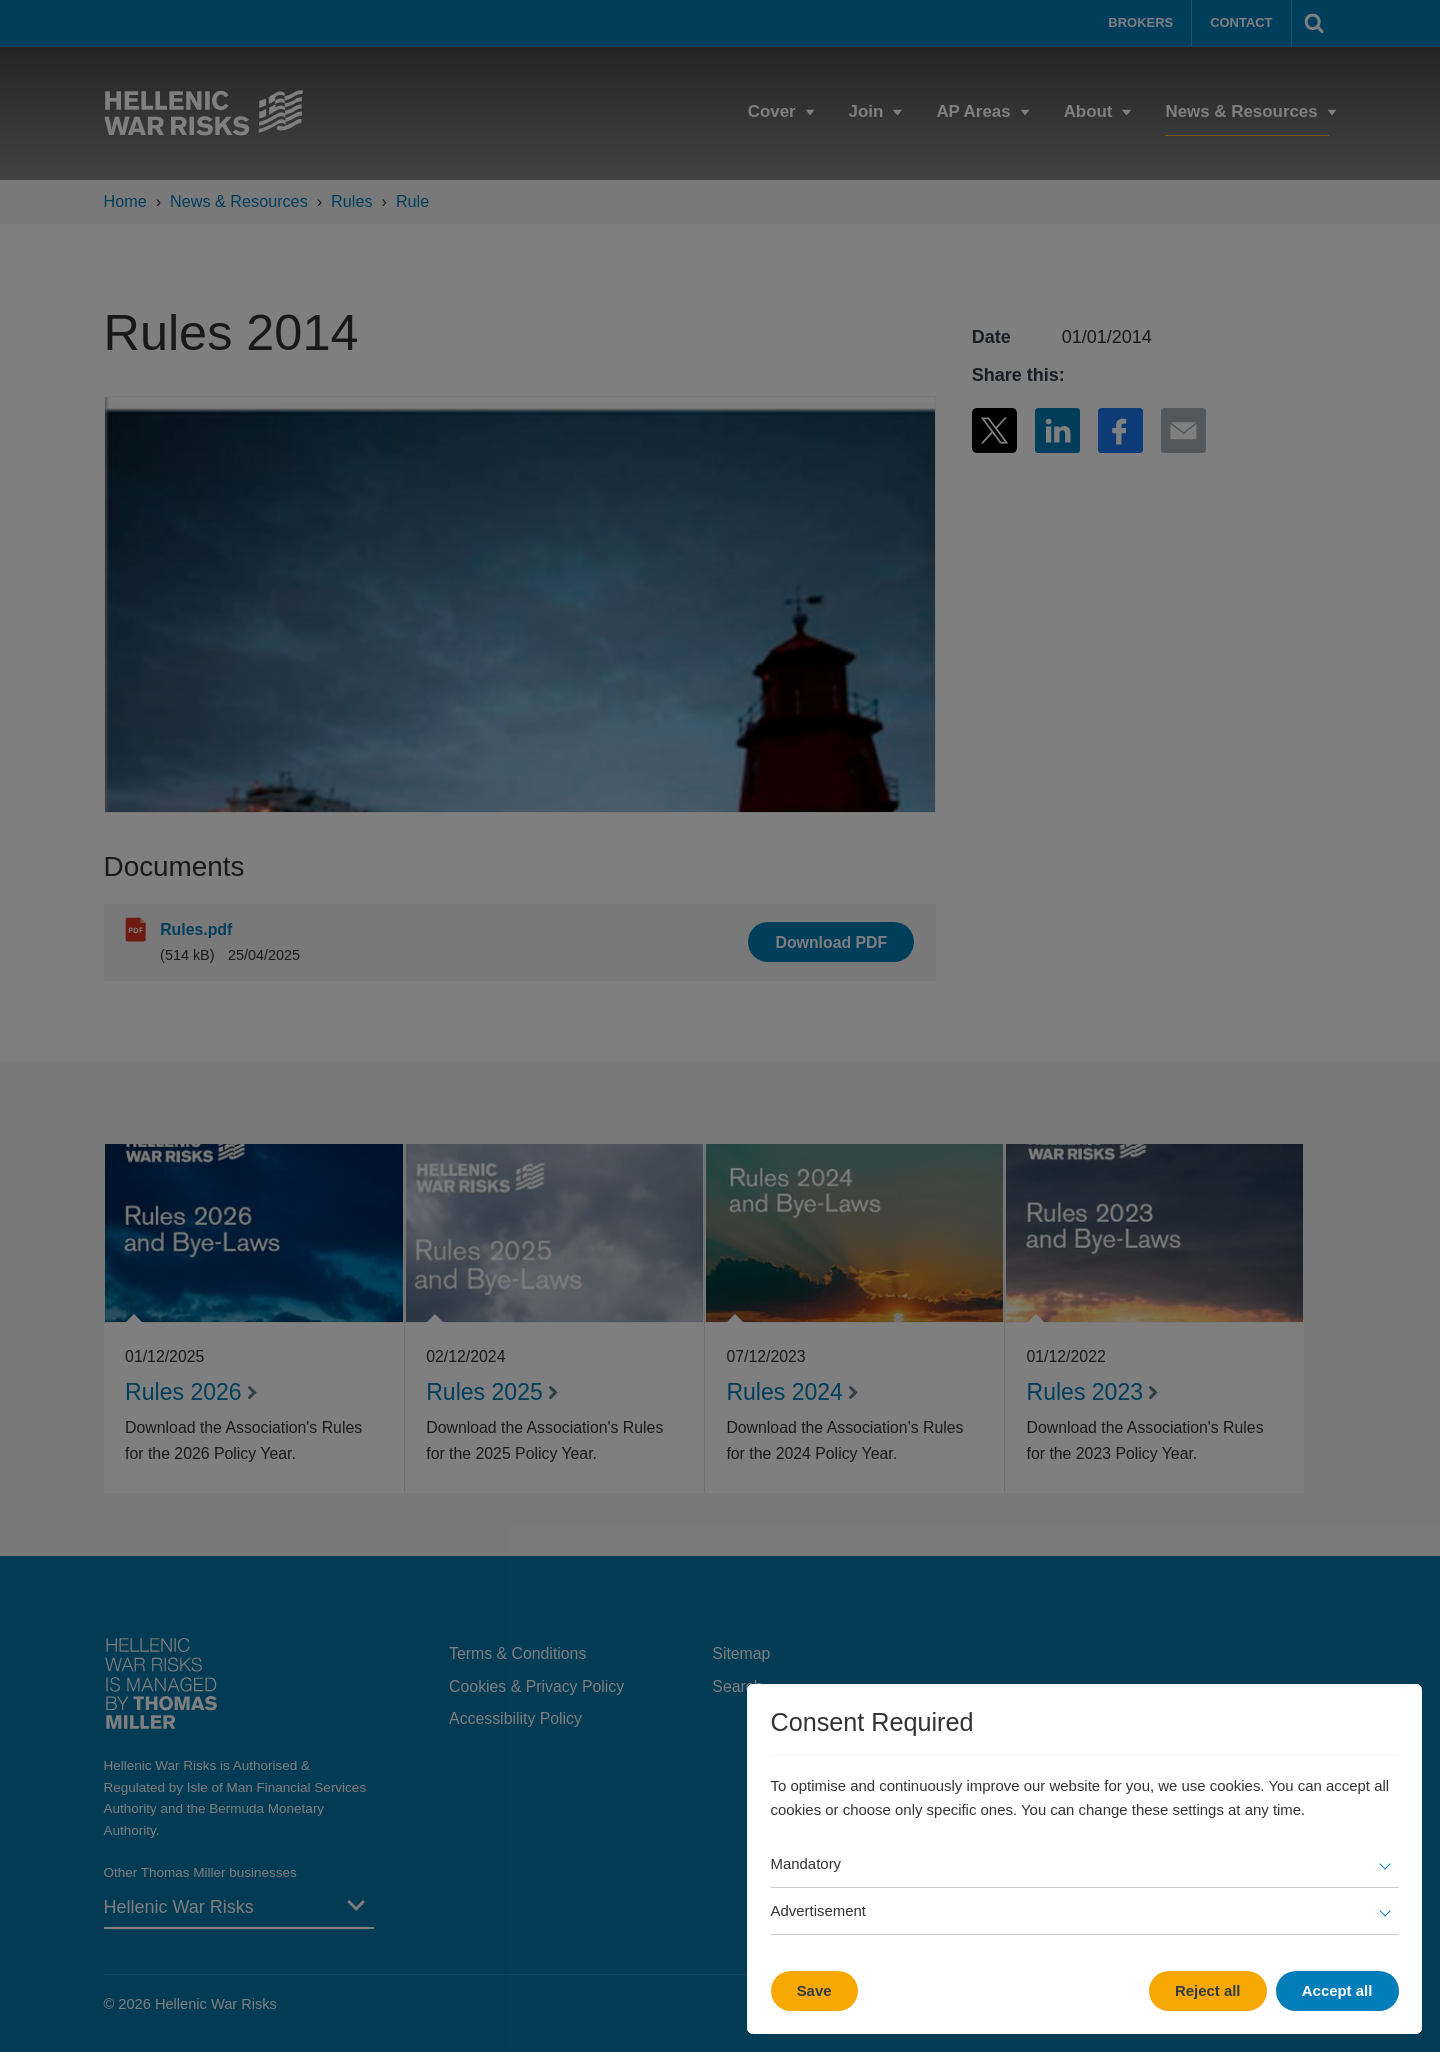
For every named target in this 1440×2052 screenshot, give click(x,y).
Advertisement (818, 1910)
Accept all (1337, 1990)
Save (814, 1990)
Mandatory (806, 1863)
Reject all (1208, 1990)
